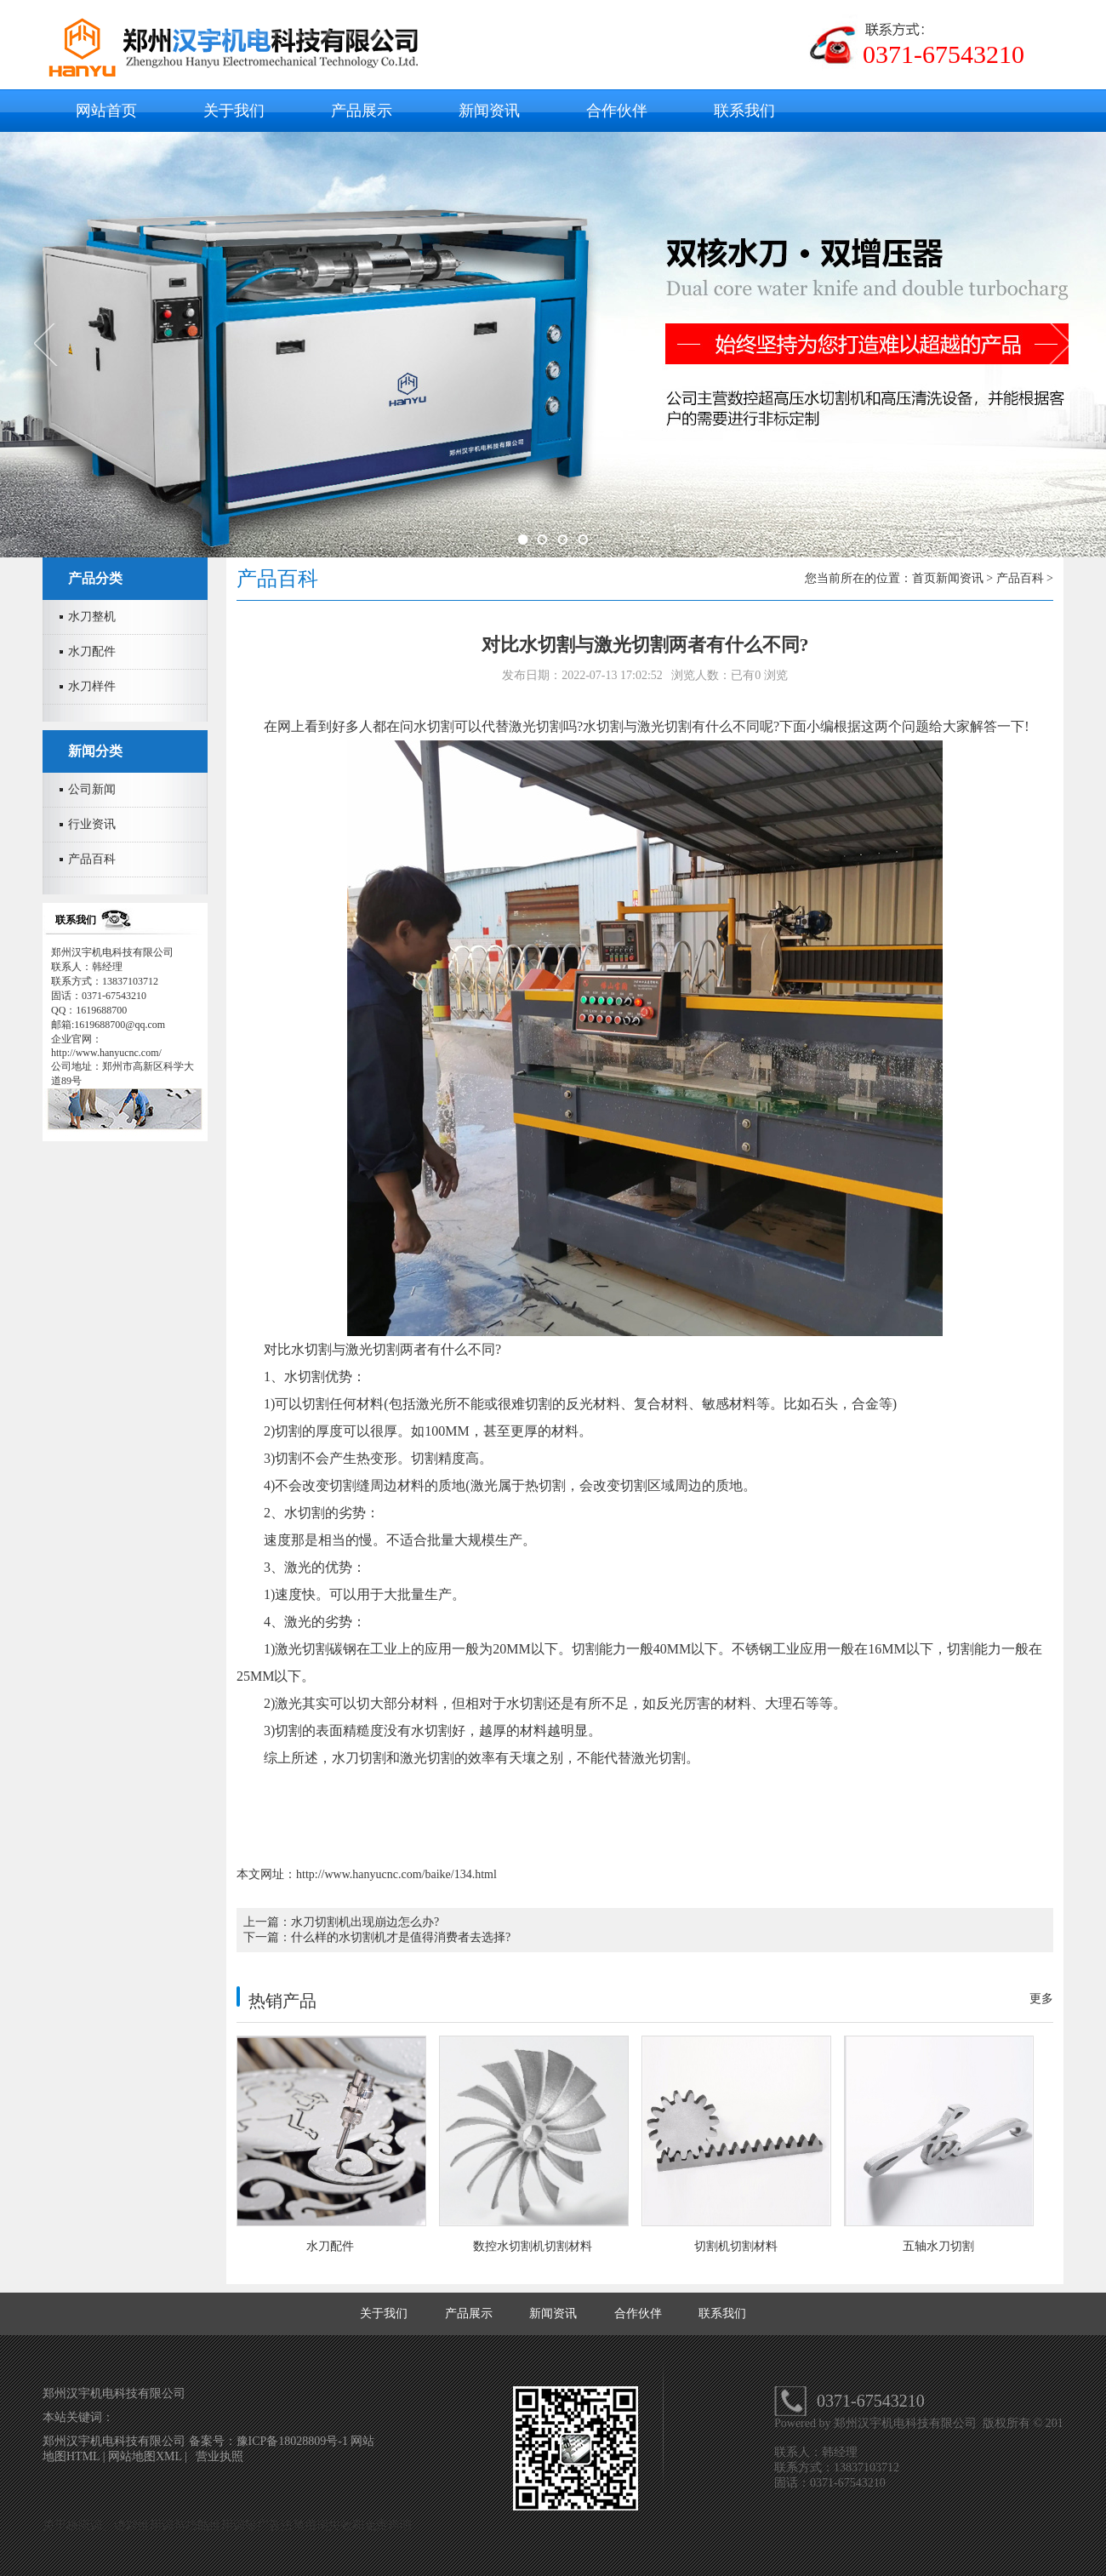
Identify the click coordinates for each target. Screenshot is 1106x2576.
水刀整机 (92, 616)
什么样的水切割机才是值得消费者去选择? (400, 1937)
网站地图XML (145, 2456)
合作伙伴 (616, 110)
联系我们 (744, 110)
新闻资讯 (489, 110)
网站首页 (106, 110)
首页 (924, 578)
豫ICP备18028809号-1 (294, 2441)
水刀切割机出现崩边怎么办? (365, 1922)
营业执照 (219, 2456)
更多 (1041, 1998)
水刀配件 (92, 651)
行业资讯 (92, 824)
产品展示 (361, 110)
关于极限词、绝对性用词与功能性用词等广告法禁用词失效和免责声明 (227, 2525)
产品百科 (92, 859)
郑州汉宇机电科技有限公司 (907, 2423)
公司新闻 (92, 789)
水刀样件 (92, 686)
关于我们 (234, 110)
